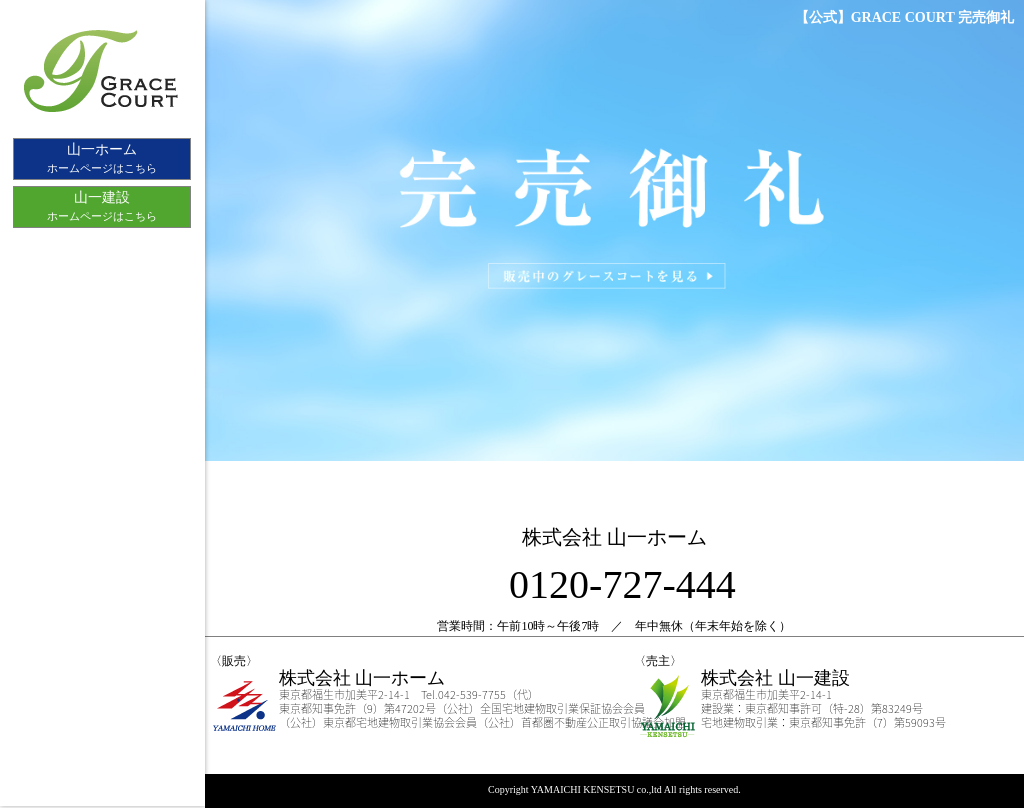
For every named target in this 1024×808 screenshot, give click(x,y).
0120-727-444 (622, 584)
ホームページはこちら (102, 157)
